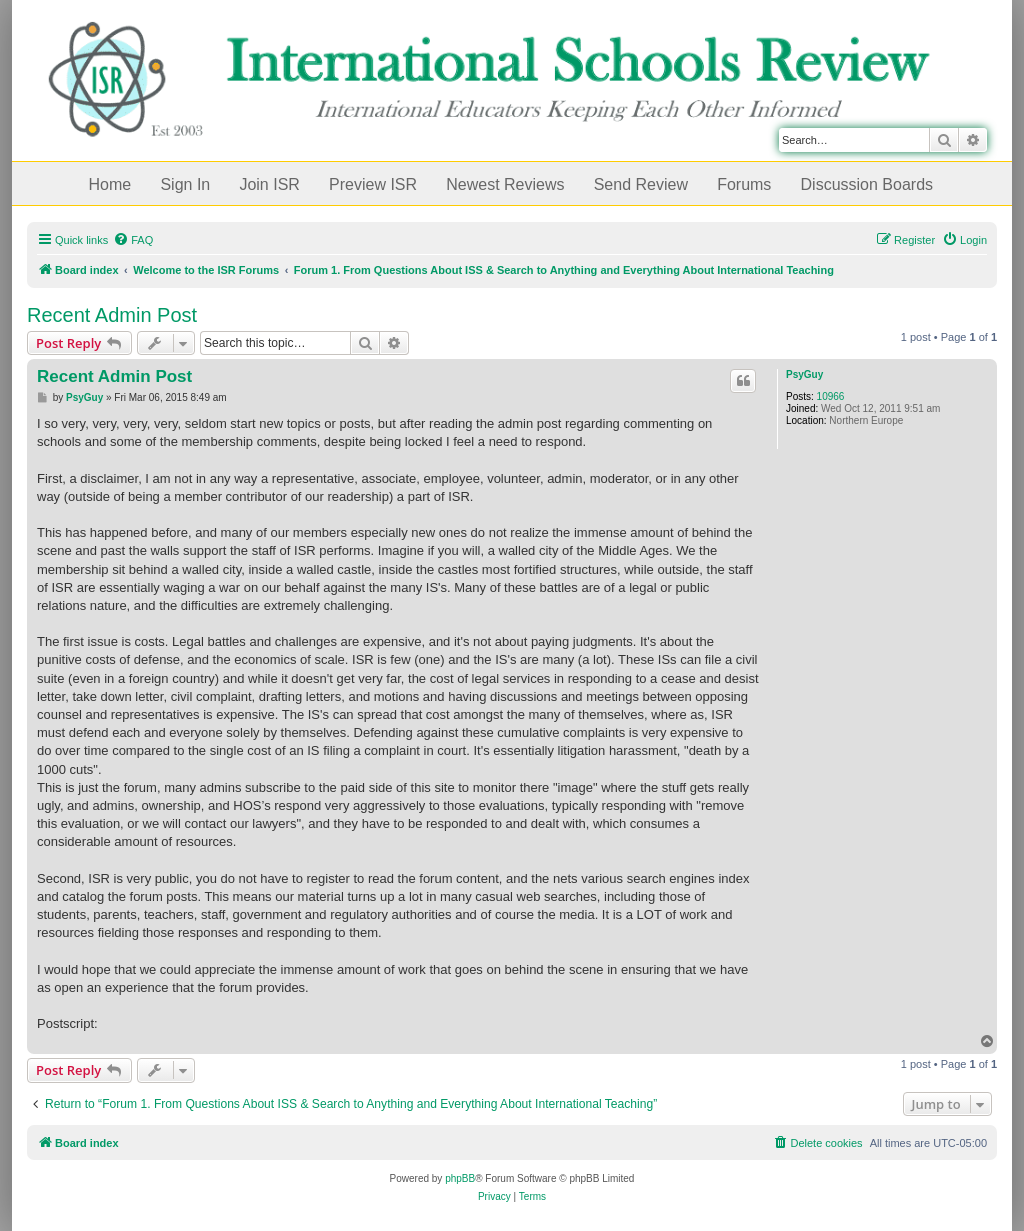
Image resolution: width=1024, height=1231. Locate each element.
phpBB (460, 1178)
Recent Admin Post (112, 315)
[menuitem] (133, 240)
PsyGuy (804, 374)
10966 (831, 396)
